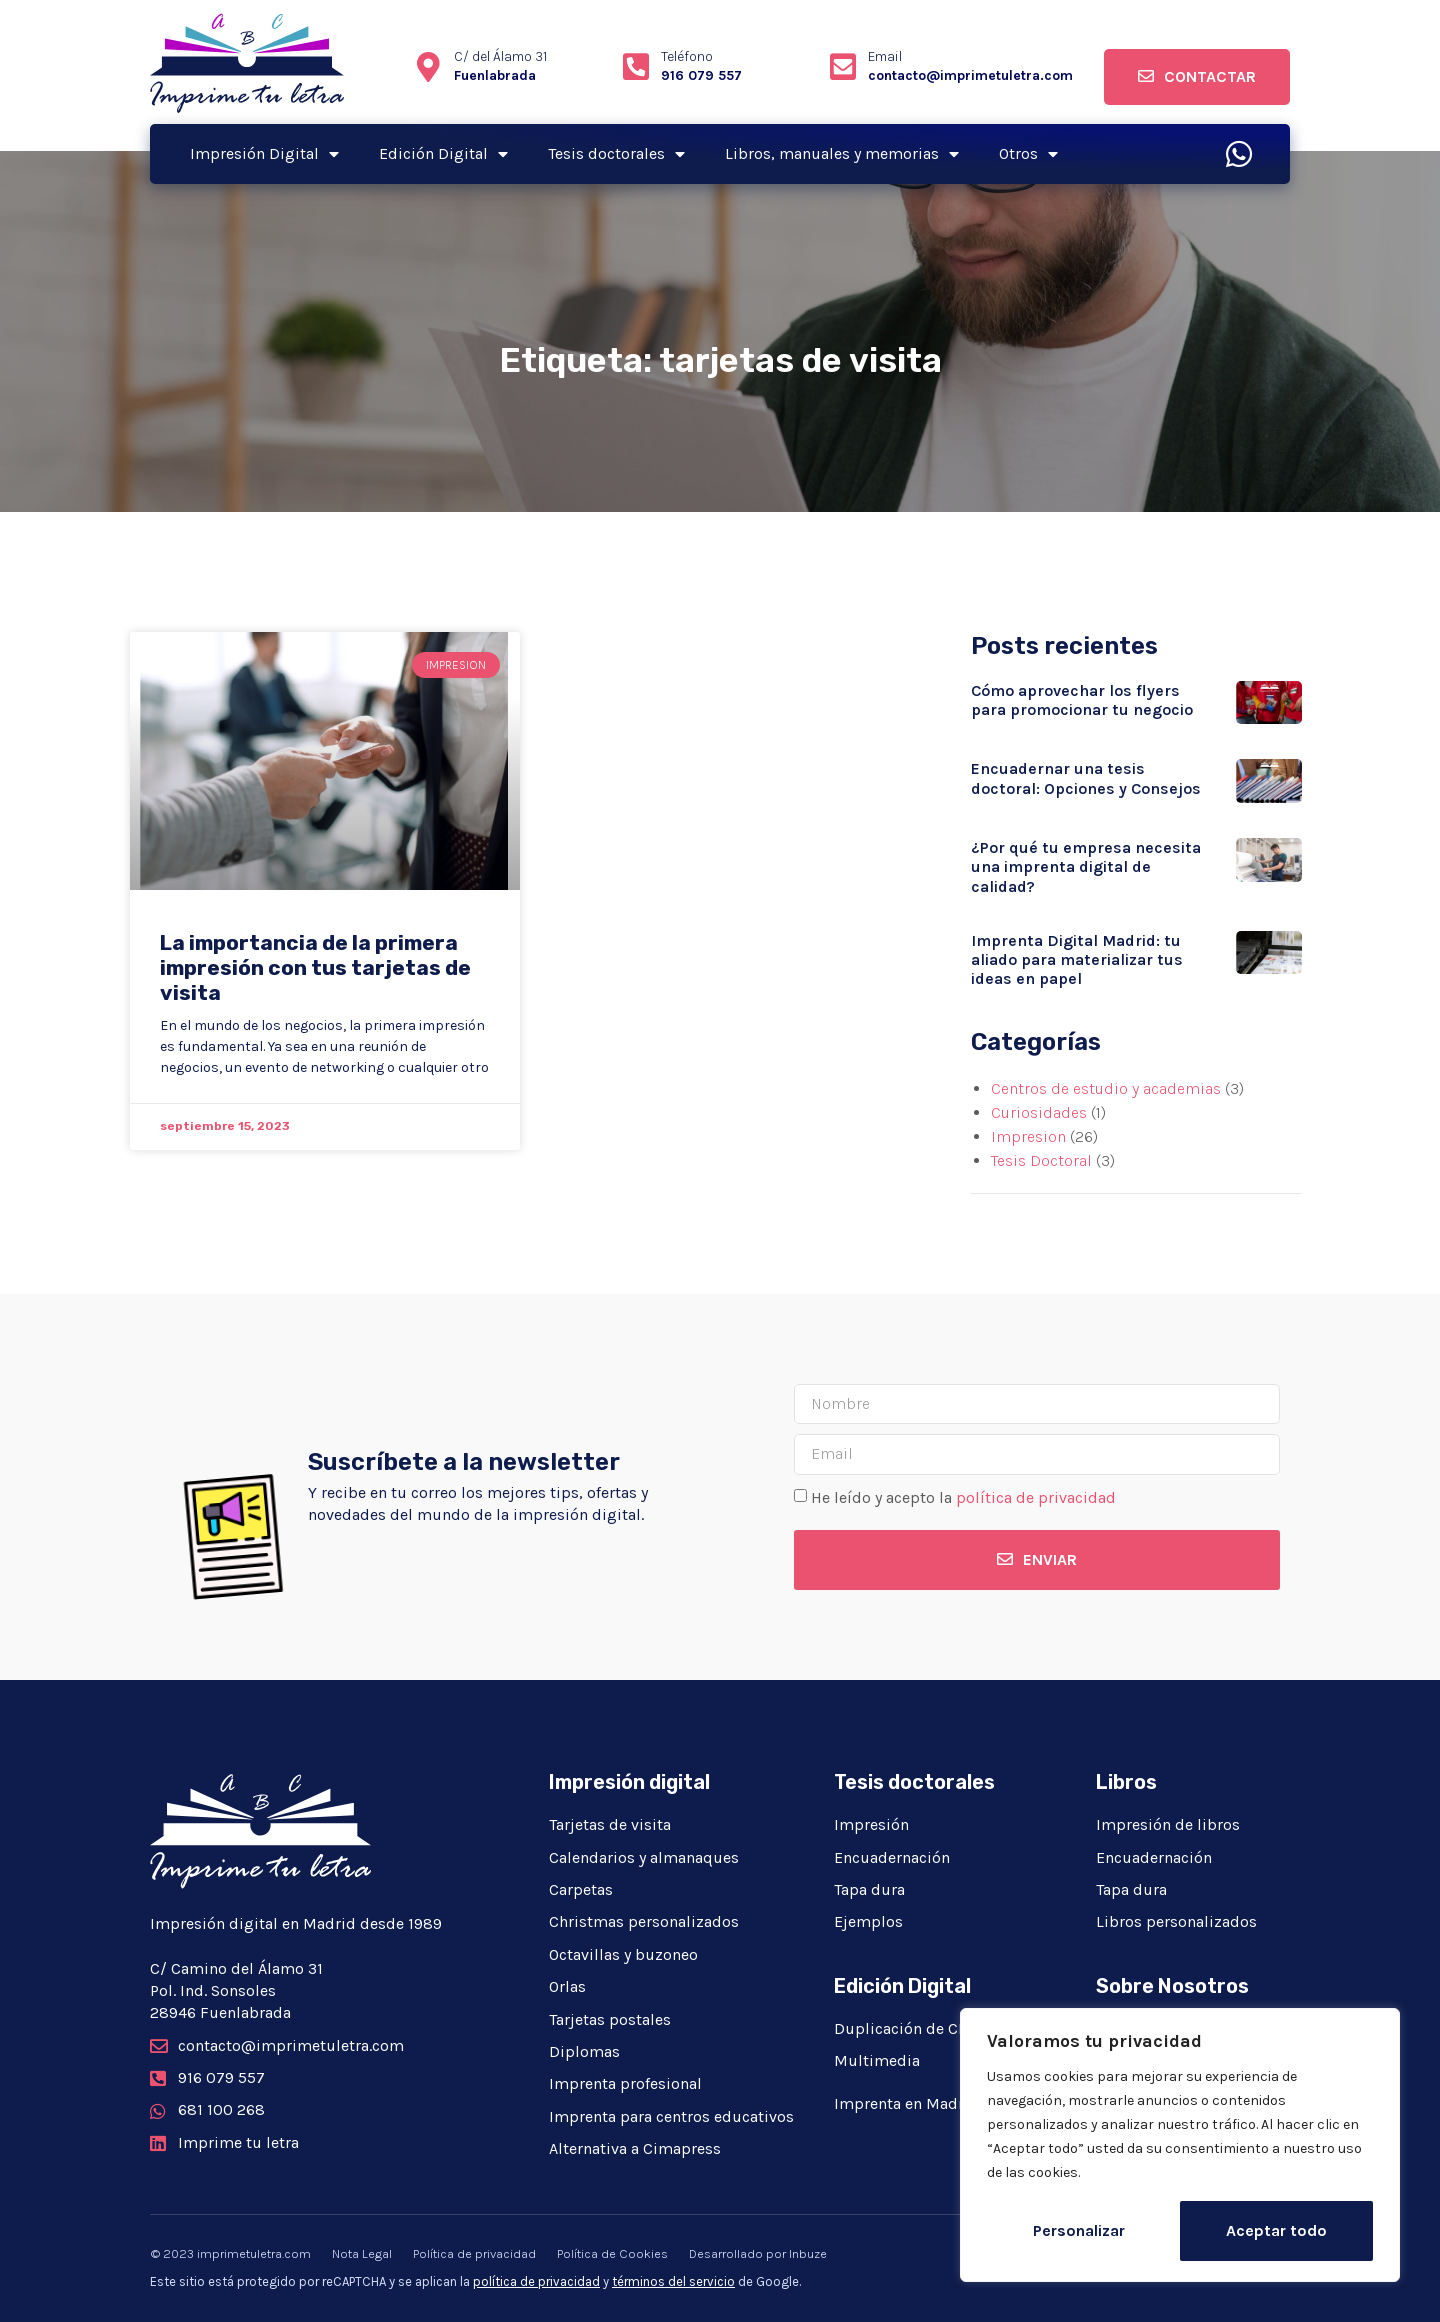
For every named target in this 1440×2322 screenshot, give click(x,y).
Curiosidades (1039, 1112)
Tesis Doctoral (1041, 1160)
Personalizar (1079, 2230)
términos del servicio (673, 2281)
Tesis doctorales (616, 154)
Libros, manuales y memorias (842, 154)
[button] (1197, 77)
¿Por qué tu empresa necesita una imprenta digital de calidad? (1086, 866)
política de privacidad (1036, 1497)
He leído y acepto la (963, 1497)
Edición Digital (443, 154)
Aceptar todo (1276, 2230)
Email (885, 56)
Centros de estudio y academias (1106, 1088)
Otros (1028, 154)
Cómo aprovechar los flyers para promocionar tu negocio (1082, 700)
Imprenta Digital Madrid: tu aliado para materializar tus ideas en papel (1077, 959)
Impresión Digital (264, 154)
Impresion (1028, 1136)
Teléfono (687, 56)
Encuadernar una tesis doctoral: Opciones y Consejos (1086, 778)
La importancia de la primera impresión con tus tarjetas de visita (315, 967)
